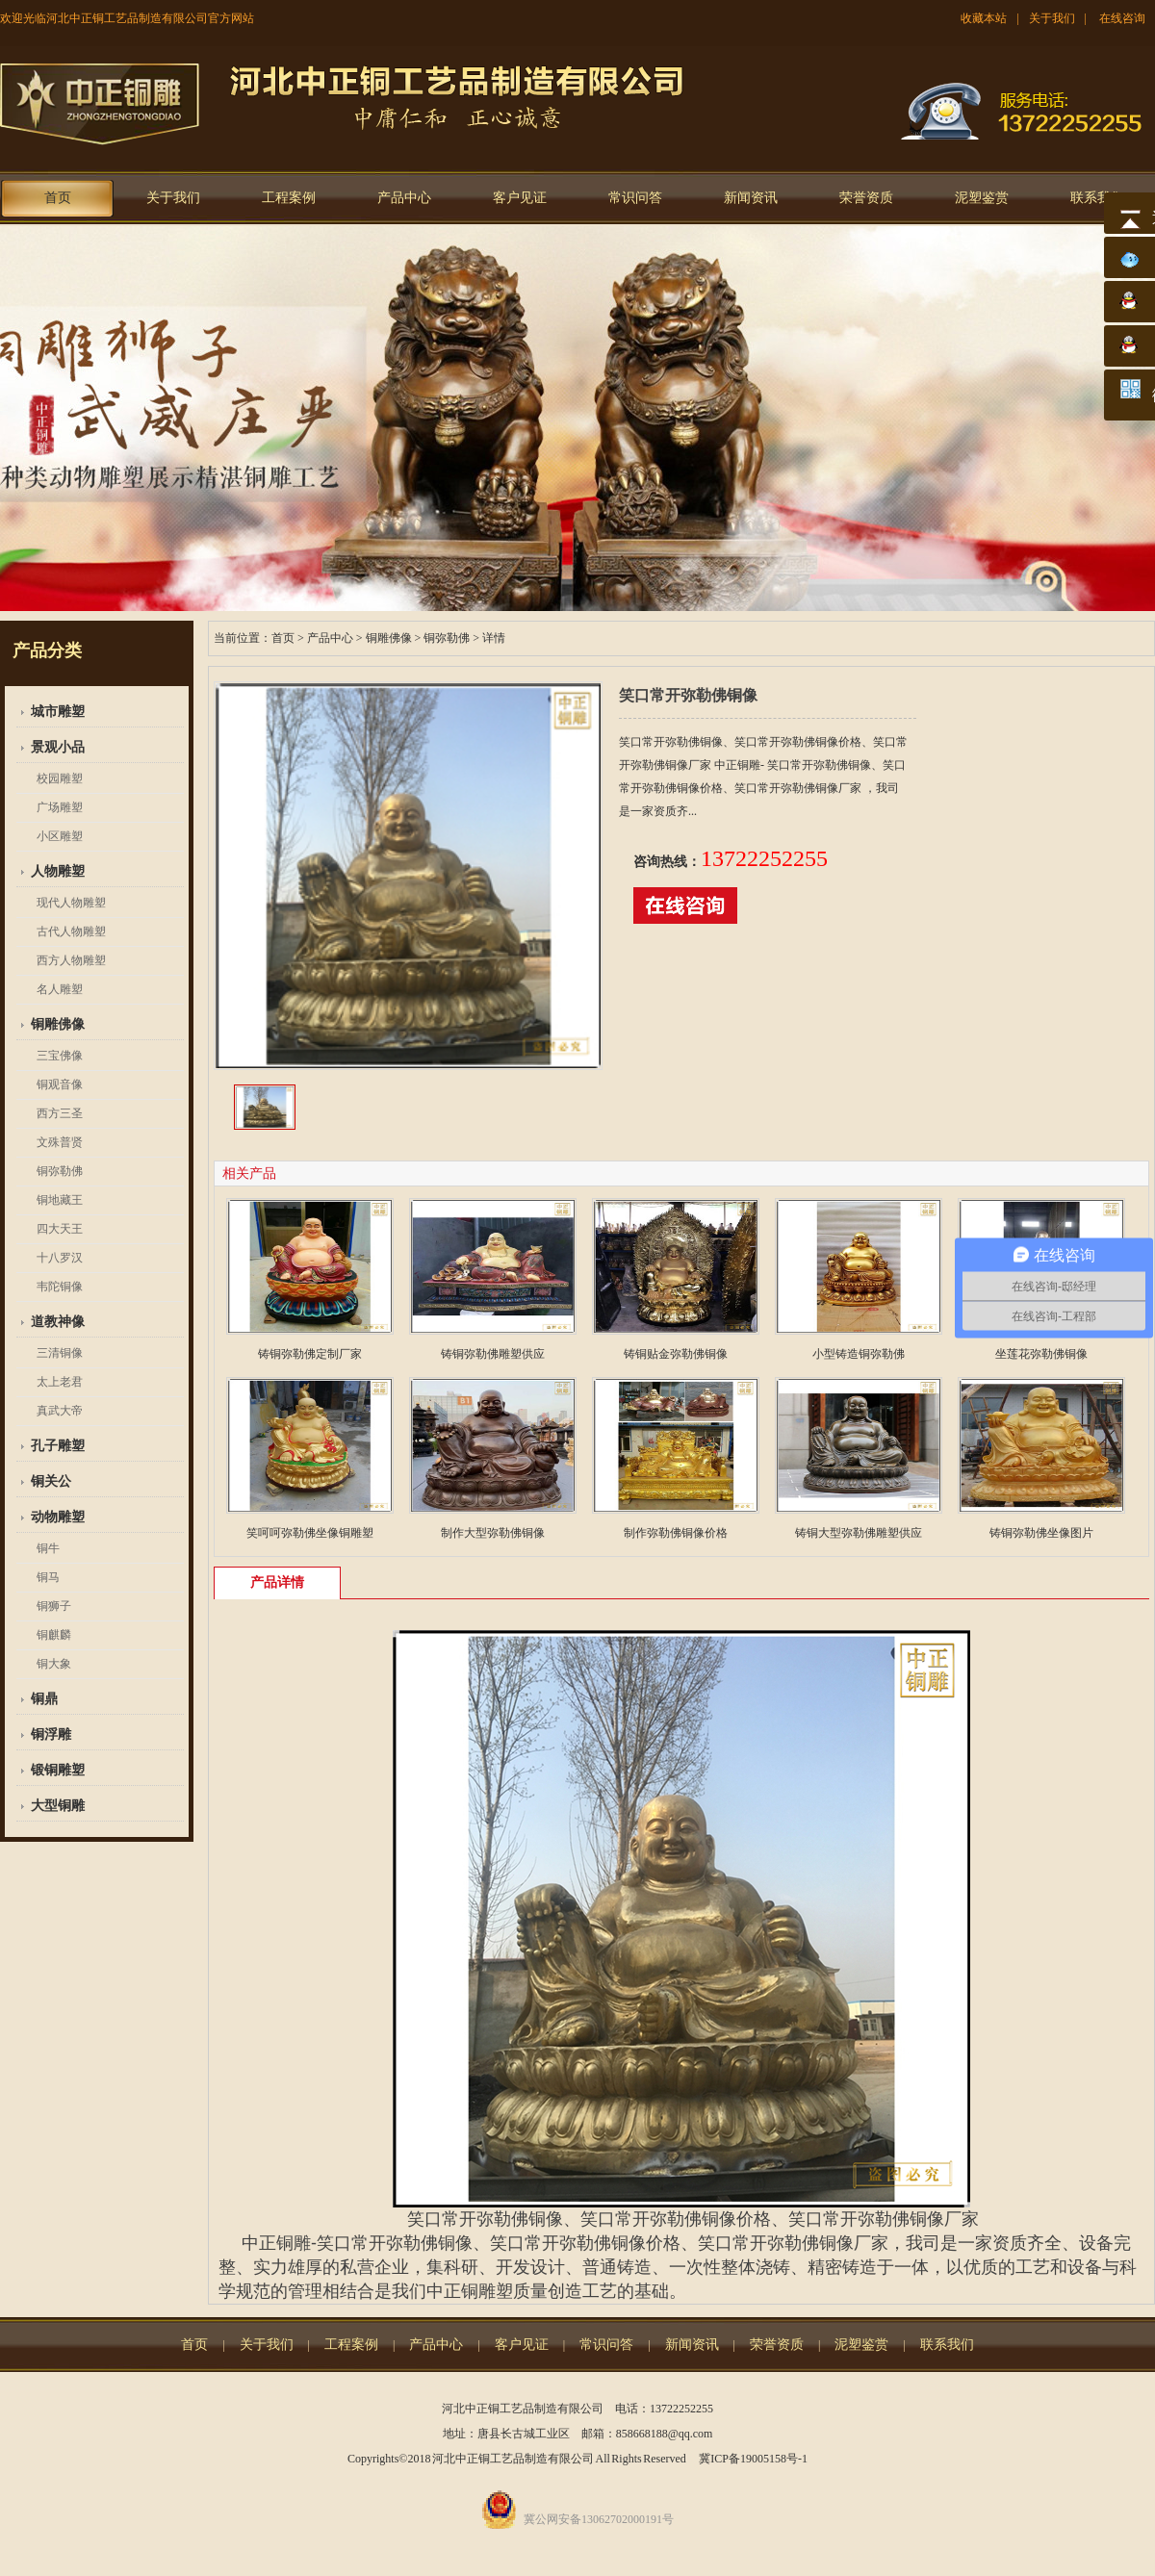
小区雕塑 (60, 836)
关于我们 (1052, 18)
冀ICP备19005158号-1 (753, 2458)
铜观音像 (60, 1084)
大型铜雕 (58, 1805)
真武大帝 (60, 1410)
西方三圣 (60, 1113)
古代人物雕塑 (71, 931)
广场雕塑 (60, 807)
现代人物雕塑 (71, 902)
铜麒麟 (54, 1635)
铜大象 (54, 1664)
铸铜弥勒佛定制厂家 (310, 1354)
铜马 (48, 1577)
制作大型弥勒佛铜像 (493, 1533)
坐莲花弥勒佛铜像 (1041, 1354)
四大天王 (60, 1229)
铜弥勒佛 (60, 1171)
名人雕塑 (60, 989)
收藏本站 (984, 18)
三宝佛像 (60, 1055)
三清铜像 (60, 1353)
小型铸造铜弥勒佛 (858, 1354)
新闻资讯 (751, 198)
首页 (57, 198)
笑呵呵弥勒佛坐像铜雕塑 (309, 1533)
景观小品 (58, 747)
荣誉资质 (866, 198)
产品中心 (404, 198)
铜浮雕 (51, 1734)
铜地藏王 (60, 1200)
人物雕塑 (58, 871)
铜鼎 (44, 1699)
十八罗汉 (60, 1257)
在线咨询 (1122, 18)
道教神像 (58, 1321)
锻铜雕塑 (58, 1770)
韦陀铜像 (60, 1286)
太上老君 (60, 1382)
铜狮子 (54, 1606)
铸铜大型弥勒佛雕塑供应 (858, 1533)
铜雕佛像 (58, 1024)
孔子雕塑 (58, 1446)
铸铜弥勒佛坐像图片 (1041, 1533)
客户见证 (520, 198)
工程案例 (289, 198)
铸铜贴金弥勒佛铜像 (676, 1354)
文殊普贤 (60, 1142)
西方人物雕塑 (71, 960)
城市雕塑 (58, 711)
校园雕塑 (60, 778)
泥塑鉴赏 (982, 198)
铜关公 (51, 1481)
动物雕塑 (58, 1517)
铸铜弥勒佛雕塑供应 (493, 1354)
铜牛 (48, 1548)
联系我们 (1097, 198)
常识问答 (635, 198)
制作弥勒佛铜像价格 (676, 1533)
